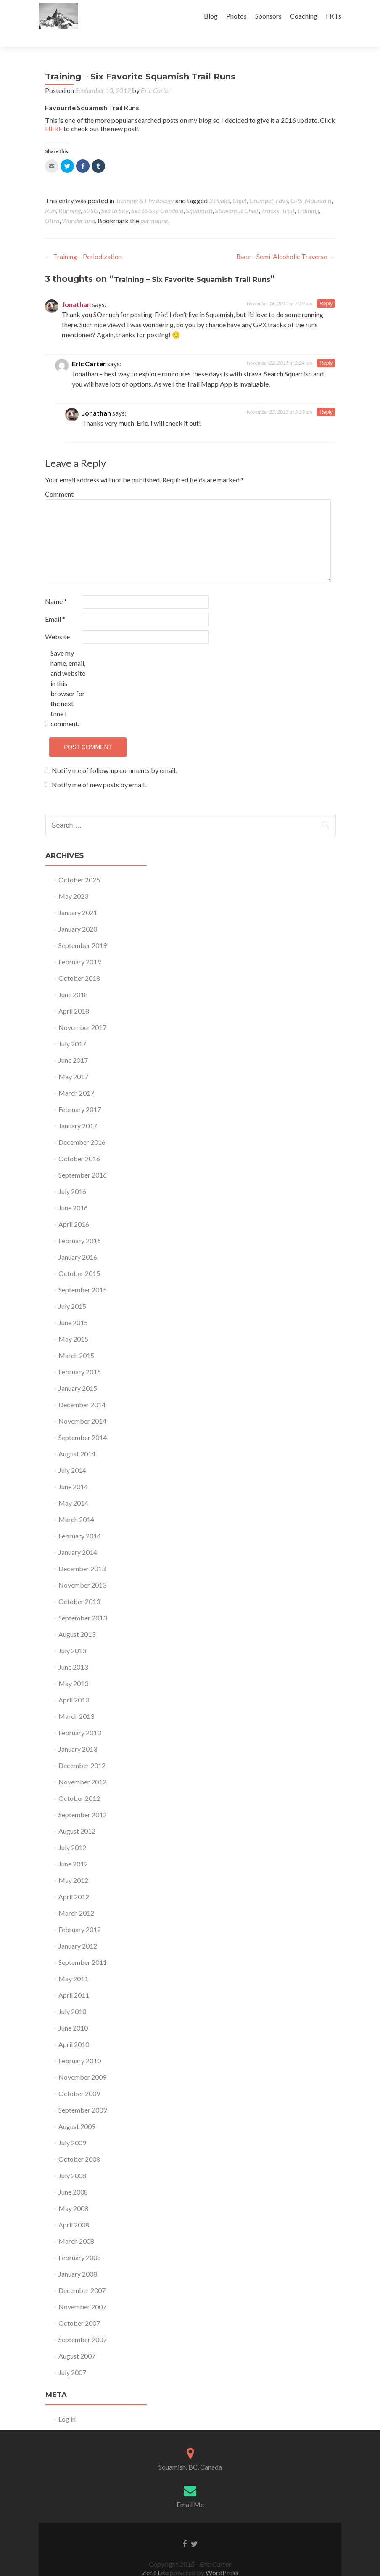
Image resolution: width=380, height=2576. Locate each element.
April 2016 (73, 1209)
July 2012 (72, 1833)
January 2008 (77, 2259)
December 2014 (82, 1390)
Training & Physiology (145, 186)
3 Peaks (219, 186)
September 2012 (82, 1800)
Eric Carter (156, 75)
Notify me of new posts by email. (99, 770)
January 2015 (77, 1373)
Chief (239, 186)
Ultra (52, 206)
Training (308, 196)
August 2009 (76, 2111)
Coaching (303, 16)
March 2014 (76, 1505)
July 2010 (72, 1997)
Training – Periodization (83, 242)
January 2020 (77, 914)
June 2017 (73, 1045)
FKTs (333, 16)
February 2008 (79, 2243)
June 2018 (73, 980)
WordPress (221, 2558)
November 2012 (82, 1767)
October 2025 (79, 865)
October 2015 (79, 1259)
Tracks (270, 196)
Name (56, 586)
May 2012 (73, 1865)
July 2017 (72, 1029)
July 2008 (72, 2161)
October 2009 (79, 2079)
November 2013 (82, 1570)
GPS (296, 186)
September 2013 (82, 1603)
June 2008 (73, 2177)
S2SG (90, 196)
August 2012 (76, 1816)
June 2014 (73, 1472)
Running (69, 196)
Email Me (190, 2490)
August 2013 (76, 1619)
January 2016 (77, 1242)
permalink (154, 206)
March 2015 (76, 1341)
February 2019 (79, 947)
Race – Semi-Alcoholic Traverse (285, 242)
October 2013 (79, 1587)
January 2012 (77, 1931)
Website (57, 622)
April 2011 (73, 1980)
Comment (59, 479)
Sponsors (268, 16)
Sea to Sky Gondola (157, 196)
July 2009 (72, 2128)
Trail (288, 196)
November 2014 (82, 1406)
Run (50, 196)
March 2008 (76, 2226)
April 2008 (73, 2210)
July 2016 (72, 1177)
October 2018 (79, 963)
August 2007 (76, 2341)
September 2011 (82, 1947)
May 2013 (73, 1669)
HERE (53, 114)
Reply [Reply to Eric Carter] (325, 348)
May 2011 (73, 1964)
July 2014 (72, 1455)
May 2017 (73, 1062)
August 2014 (76, 1439)
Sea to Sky (115, 196)
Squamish (199, 196)
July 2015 (72, 1291)
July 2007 (72, 2358)
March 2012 (76, 1898)
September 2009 (82, 2095)
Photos (236, 16)
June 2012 (73, 1849)
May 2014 (73, 1488)
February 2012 (79, 1915)
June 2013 (73, 1652)
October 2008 (79, 2144)
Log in (67, 2404)
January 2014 (77, 1537)
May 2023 (73, 881)
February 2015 (79, 1357)
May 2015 (73, 1324)
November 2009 (82, 2062)
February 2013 (79, 1718)
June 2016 (73, 1193)
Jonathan (76, 290)
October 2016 (79, 1144)
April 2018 (73, 996)
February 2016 (79, 1226)
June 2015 (73, 1308)
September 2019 (82, 931)
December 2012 (82, 1751)
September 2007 (82, 2325)
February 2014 (79, 1521)
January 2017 (77, 1111)
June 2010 (73, 2013)
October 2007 (79, 2308)
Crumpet (261, 186)
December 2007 (82, 2275)
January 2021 (77, 898)
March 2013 (76, 1701)
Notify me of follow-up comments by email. (114, 756)
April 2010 (73, 2029)
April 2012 (73, 1882)
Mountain (318, 186)
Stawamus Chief (237, 196)
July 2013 (72, 1636)
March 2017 (76, 1078)
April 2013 (73, 1685)
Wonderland (78, 206)
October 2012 (79, 1783)
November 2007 (82, 2292)
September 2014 (82, 1423)
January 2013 (77, 1734)
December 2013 (82, 1554)
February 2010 (79, 2046)
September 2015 (82, 1275)
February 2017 (79, 1095)
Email (55, 604)
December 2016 (82, 1127)
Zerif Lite (156, 2558)
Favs (282, 186)
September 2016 (82, 1160)
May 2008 (73, 2193)
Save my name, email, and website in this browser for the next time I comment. (67, 673)
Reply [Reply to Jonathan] (325, 289)
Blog (211, 16)
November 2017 (82, 1013)
